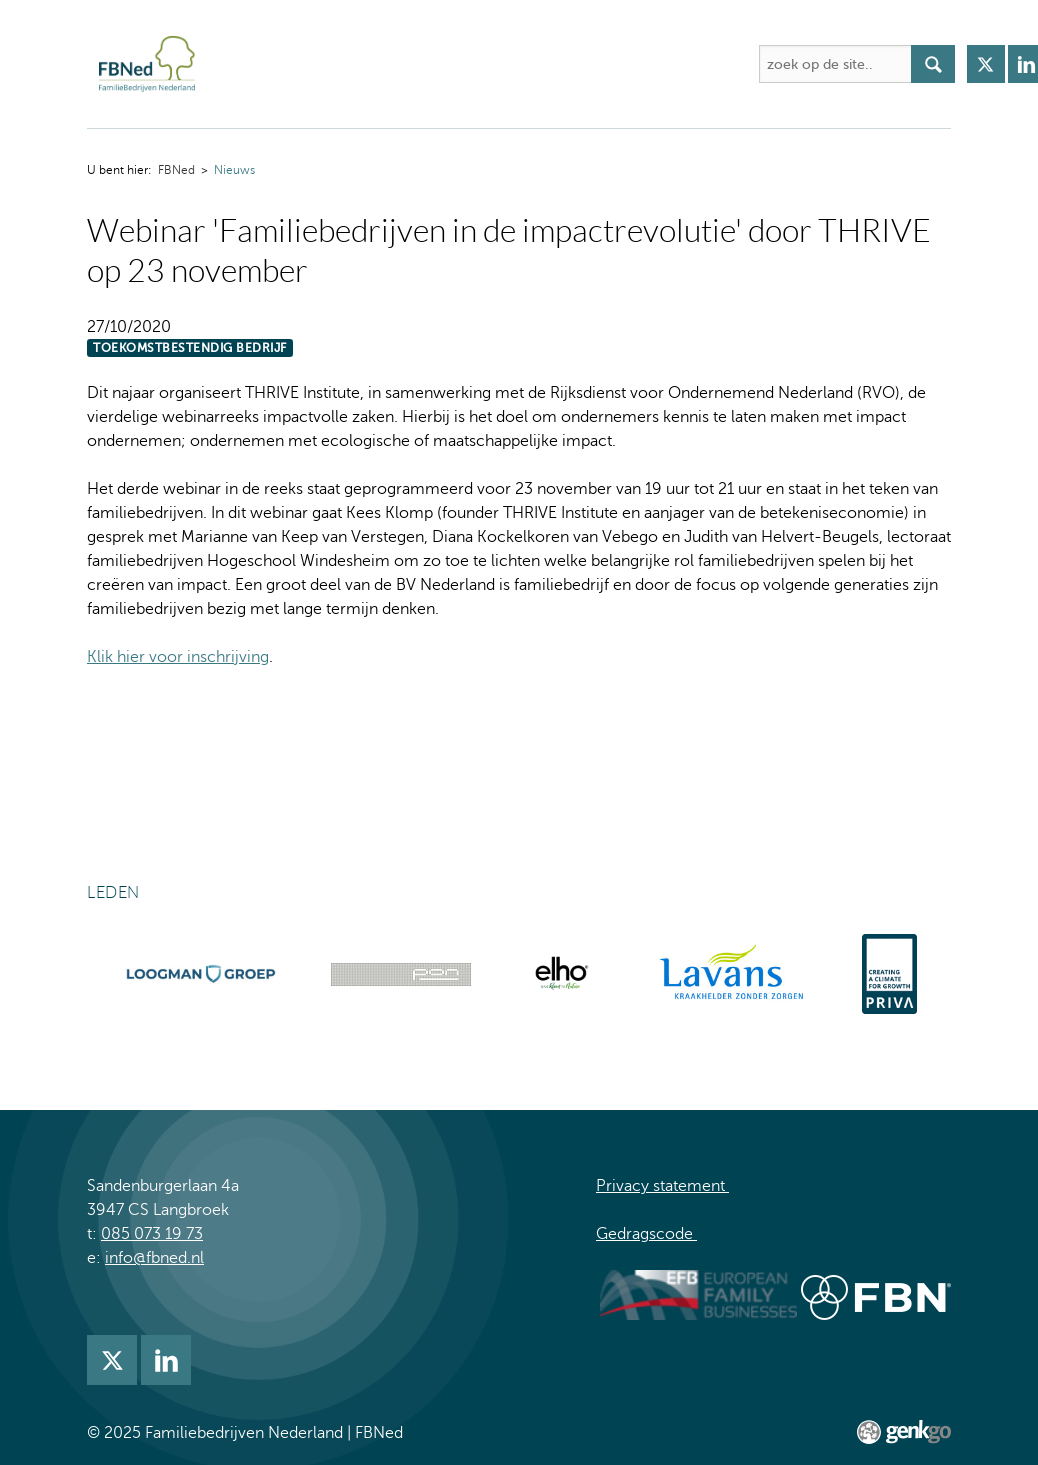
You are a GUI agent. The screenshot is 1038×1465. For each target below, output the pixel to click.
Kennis (633, 64)
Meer (708, 64)
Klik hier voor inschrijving (178, 657)
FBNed (231, 64)
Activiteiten (431, 64)
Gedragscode (646, 1234)
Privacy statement (662, 1186)
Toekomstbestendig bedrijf (190, 348)
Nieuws (234, 170)
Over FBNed (315, 64)
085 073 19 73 (152, 1234)
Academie (540, 64)
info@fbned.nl (154, 1258)
